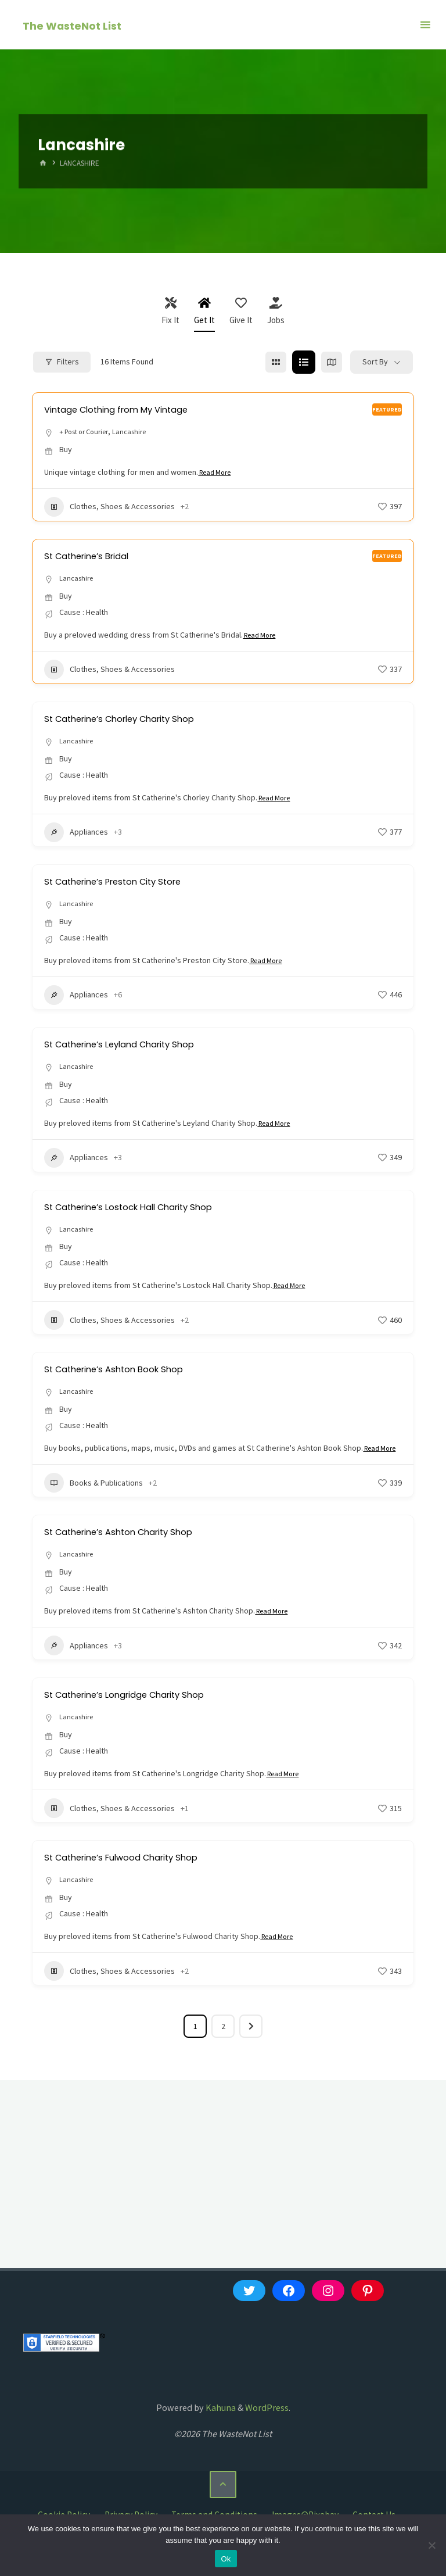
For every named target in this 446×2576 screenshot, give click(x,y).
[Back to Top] (223, 2505)
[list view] (303, 362)
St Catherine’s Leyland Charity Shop (136, 1046)
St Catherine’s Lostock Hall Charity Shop (147, 1210)
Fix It (170, 311)
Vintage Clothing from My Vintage (132, 409)
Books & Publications (93, 1501)
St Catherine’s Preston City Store (128, 883)
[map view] (331, 362)
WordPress (267, 2428)
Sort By (375, 361)
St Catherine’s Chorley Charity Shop (137, 720)
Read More (218, 473)
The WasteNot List (72, 25)
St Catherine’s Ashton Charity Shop (135, 1550)
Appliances (76, 835)
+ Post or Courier (88, 432)
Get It (204, 311)
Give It (241, 311)
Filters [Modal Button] (62, 361)
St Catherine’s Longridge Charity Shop (142, 1713)
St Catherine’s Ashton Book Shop (129, 1373)
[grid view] (275, 362)
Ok (226, 2558)
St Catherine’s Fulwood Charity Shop (138, 1876)
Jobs (276, 311)
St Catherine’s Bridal (96, 556)
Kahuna (220, 2428)
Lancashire (140, 432)
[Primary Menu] (425, 24)
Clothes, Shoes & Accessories (109, 508)
